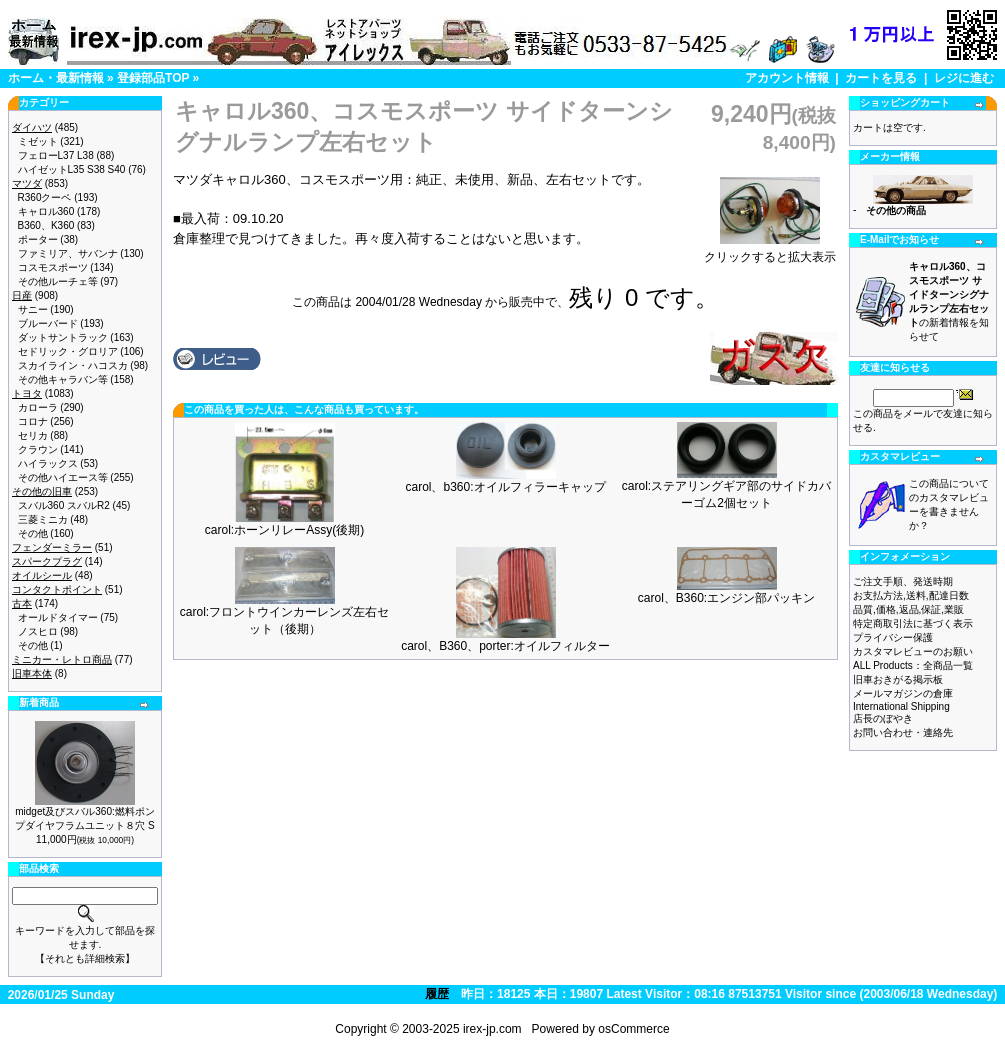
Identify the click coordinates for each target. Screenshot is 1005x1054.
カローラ (38, 407)
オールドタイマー (58, 617)
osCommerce (633, 1029)
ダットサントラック (63, 337)
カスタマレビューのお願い (913, 651)
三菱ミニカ (43, 519)
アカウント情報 (787, 78)
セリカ (33, 435)
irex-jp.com (492, 1029)
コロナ (33, 421)
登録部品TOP (153, 78)
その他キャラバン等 (63, 379)
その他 (33, 533)
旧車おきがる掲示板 (898, 679)
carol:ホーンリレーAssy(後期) (284, 530)
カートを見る (881, 78)
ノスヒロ (38, 631)
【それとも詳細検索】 (85, 958)
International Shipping (901, 706)
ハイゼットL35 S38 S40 (72, 169)
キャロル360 (46, 211)
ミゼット (38, 141)
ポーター (38, 239)
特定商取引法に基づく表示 (913, 623)
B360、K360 (46, 225)
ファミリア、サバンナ (68, 253)
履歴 (437, 994)
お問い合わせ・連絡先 (903, 732)
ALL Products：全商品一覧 (913, 665)
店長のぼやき (883, 718)
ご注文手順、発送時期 (903, 581)
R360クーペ (45, 197)
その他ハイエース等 (63, 477)
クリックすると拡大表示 (770, 251)
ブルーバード (48, 323)
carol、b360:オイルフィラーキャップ (505, 487)
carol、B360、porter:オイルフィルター (505, 646)
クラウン (38, 449)
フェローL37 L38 (56, 155)
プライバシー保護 (893, 637)
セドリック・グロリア (68, 351)
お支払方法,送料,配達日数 (911, 595)
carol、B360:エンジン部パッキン (726, 598)
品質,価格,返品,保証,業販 (908, 609)
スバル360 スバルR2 (64, 505)
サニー (33, 309)
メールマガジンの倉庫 (903, 693)
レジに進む (964, 78)
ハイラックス (48, 463)
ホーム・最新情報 (56, 78)
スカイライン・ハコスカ (73, 365)
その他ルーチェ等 (58, 281)
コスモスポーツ (53, 267)
